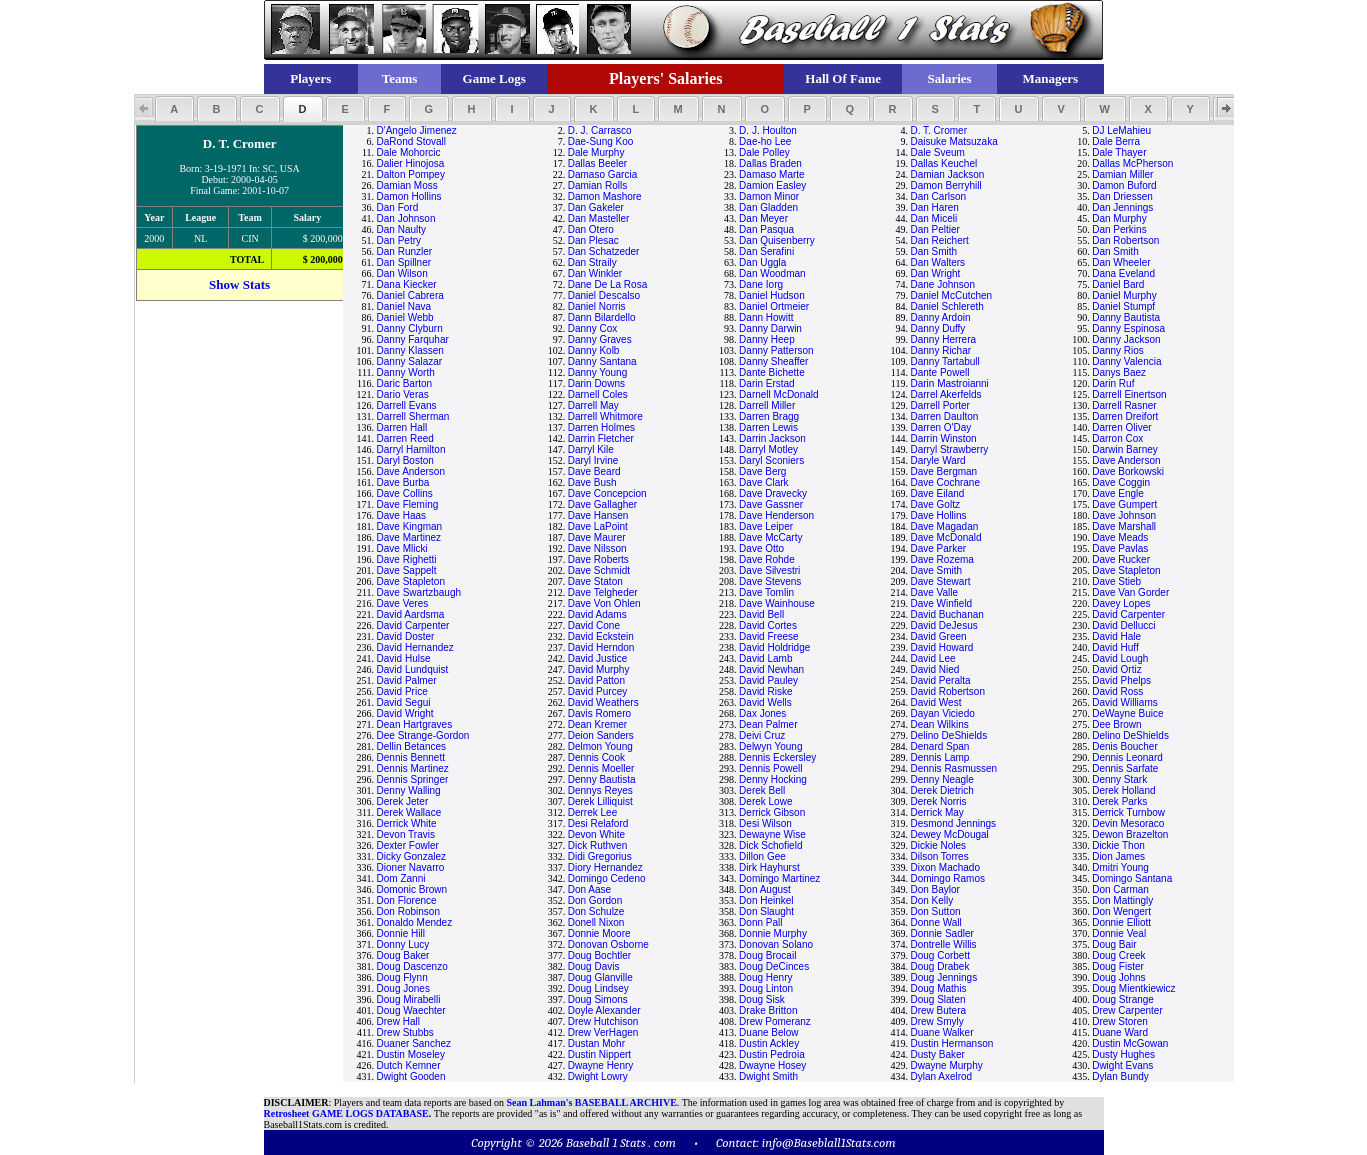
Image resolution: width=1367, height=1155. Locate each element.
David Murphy (599, 669)
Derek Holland (1123, 790)
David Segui (404, 702)
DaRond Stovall (411, 141)
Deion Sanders (601, 735)
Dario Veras (403, 394)
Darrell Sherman (413, 416)
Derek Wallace (409, 812)
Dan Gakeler (596, 207)
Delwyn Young (770, 746)
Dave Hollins (938, 515)
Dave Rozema (941, 559)
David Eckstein (601, 636)
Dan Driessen (1122, 196)
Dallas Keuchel (943, 163)
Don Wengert (1121, 911)
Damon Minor (769, 196)
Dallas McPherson (1132, 163)
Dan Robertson (1125, 240)
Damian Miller (1122, 174)
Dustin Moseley (411, 1054)
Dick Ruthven (597, 845)
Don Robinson (408, 911)
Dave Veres (403, 603)
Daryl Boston (405, 460)
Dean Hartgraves (415, 724)
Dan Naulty (401, 229)
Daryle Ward (937, 460)
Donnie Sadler (941, 933)
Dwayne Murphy (946, 1065)
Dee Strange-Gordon (423, 735)
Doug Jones (403, 988)
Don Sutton (935, 911)
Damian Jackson (947, 174)
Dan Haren (934, 207)
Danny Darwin (770, 328)
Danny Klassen (410, 350)
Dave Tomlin (766, 592)
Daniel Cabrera (410, 295)
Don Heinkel (766, 900)
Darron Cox (1117, 438)
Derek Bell (762, 790)
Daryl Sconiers (771, 460)
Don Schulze (596, 911)
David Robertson (947, 691)
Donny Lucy (403, 944)
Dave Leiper (766, 526)
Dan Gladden (768, 207)
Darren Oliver (1121, 427)
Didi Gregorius (600, 856)
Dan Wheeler (1121, 262)
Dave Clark (763, 482)
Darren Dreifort (1125, 416)
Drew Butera (938, 1010)
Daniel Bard (1118, 284)
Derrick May (936, 812)
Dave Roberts (598, 559)
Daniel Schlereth (946, 306)
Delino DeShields (948, 735)
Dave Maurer (597, 537)
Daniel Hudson (772, 295)
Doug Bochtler (599, 955)
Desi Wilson (765, 823)
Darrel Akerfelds (945, 394)
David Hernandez (415, 647)
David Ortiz (1116, 669)
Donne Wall (935, 922)
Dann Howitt (766, 317)
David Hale (1116, 636)
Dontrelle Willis (943, 944)
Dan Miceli (933, 218)
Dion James (1118, 856)
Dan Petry (399, 240)
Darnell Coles (598, 394)
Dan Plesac (593, 240)
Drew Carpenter (1127, 1010)
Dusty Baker (937, 1054)
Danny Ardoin (940, 317)
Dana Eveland (1123, 273)
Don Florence (407, 900)
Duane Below (768, 1032)
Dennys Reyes (600, 790)
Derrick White (407, 823)
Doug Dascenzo (412, 966)
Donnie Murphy (773, 933)
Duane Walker (941, 1032)
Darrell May (593, 405)
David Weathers (603, 702)
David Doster (406, 636)
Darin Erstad (767, 383)
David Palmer (407, 680)
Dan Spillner (404, 262)
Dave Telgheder (603, 592)
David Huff (1115, 647)
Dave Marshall (1124, 526)
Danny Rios (1118, 350)
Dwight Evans (1122, 1065)
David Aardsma (411, 614)
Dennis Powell (770, 768)
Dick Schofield (770, 845)
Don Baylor (934, 889)
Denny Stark (1119, 779)
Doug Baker (403, 955)
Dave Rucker (1121, 559)
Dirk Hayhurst (769, 867)
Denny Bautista (602, 779)
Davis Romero (599, 713)
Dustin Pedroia (772, 1054)
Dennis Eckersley (777, 757)
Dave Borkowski (1128, 471)
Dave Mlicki (402, 548)
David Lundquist (413, 669)
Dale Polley (764, 152)
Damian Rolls (597, 185)
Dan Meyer (763, 218)
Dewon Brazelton (1130, 834)
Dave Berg (762, 471)
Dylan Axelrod (941, 1076)
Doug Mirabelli (409, 999)
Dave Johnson (1124, 515)
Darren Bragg (769, 416)
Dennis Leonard (1127, 757)
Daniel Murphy (1124, 295)
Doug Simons (598, 999)
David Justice (597, 658)
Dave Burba (403, 482)
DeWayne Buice (1127, 713)
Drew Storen (1120, 1021)
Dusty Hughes (1123, 1054)
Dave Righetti (407, 559)
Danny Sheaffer (773, 361)
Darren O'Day (940, 427)
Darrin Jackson (772, 438)
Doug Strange (1123, 999)
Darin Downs (596, 383)
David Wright (405, 713)
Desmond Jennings (953, 823)
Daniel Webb (405, 317)
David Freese (768, 636)
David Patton (596, 680)
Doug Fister (1118, 966)
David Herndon (601, 647)
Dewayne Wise (772, 834)
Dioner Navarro (411, 867)
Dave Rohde (767, 559)
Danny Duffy (937, 328)
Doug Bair (1114, 944)
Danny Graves (600, 339)
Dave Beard (594, 471)
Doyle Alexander (604, 1010)
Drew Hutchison (603, 1021)
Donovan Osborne (608, 944)
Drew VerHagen (603, 1032)
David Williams (1125, 702)
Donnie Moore (599, 933)
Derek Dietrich (941, 790)
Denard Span (939, 746)
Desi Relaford (598, 823)
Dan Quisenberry (777, 240)
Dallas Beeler (597, 163)
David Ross (1117, 691)
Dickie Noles (938, 845)
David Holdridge (774, 647)
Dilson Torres (939, 856)
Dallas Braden (770, 163)
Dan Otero (591, 229)
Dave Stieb (1116, 581)
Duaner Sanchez (414, 1043)
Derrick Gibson (772, 812)
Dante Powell (939, 372)
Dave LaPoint (598, 526)
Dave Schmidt (599, 570)
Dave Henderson (776, 515)
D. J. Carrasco (600, 130)
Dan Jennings (1122, 207)
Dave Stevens (770, 581)
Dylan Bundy (1120, 1076)
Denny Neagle (941, 779)
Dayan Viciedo (942, 713)
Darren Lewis (768, 427)
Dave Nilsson (597, 548)
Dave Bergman (943, 471)
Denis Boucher (1125, 746)
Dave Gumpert (1124, 504)
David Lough (1120, 658)
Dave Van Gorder (1130, 592)
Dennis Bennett (411, 757)
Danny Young (598, 372)
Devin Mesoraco (1128, 823)
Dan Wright (935, 273)
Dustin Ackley (769, 1043)
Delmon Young (600, 746)
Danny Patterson (776, 350)
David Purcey (597, 691)
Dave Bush (592, 482)
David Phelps (1121, 680)
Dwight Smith (768, 1076)
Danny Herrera (943, 339)
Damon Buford (1124, 185)
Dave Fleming (408, 504)
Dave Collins (405, 493)
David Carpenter (1128, 614)
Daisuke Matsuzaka (953, 141)
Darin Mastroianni (949, 383)
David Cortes (768, 625)
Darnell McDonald (778, 394)
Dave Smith (936, 570)
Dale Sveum (937, 152)
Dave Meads (1120, 537)
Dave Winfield (941, 603)
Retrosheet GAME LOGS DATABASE (346, 1113)
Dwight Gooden (411, 1076)
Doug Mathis (938, 988)
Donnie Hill (401, 933)
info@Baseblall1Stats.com (829, 1142)
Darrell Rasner (1124, 405)
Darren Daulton (944, 416)
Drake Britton (768, 1010)
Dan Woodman (772, 273)
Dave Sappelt (407, 570)
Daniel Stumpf (1123, 306)
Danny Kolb (594, 350)
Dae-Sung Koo (601, 141)
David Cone (594, 625)
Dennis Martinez (413, 768)
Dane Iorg (761, 284)
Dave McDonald (945, 537)
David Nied (934, 669)
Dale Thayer (1119, 152)
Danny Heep (767, 339)
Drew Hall (398, 1021)
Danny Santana (602, 361)
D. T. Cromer (938, 130)
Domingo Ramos (947, 878)
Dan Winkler (595, 273)
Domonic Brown (412, 889)
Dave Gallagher (602, 504)
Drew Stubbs (405, 1032)
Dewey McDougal (949, 834)
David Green (938, 636)
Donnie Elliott (1121, 922)
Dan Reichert (939, 240)
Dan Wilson (402, 273)
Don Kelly (931, 900)
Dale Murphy (596, 152)
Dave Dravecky (773, 493)
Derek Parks (1119, 801)
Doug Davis (594, 966)
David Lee (932, 658)
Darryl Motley (768, 449)
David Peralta (940, 680)
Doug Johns (1118, 977)
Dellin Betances (411, 746)
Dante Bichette (772, 372)
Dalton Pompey (411, 174)
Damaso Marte (772, 174)
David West (935, 702)
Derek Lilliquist (600, 801)
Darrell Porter (939, 405)
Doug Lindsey (598, 988)
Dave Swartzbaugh (419, 592)
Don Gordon (595, 900)
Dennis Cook (596, 757)
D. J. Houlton (768, 130)
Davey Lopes (1121, 603)
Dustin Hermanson (951, 1043)
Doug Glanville (600, 977)
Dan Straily (592, 262)
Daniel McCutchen (951, 295)
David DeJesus (943, 625)
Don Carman (1120, 889)
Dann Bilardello (602, 317)
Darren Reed (405, 438)
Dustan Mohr (596, 1043)
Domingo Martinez (779, 878)
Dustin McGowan (1130, 1043)
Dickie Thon (1118, 845)
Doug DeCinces (774, 966)
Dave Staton (595, 581)
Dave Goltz (934, 504)
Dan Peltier (934, 229)
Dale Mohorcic (409, 152)
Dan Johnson (406, 218)
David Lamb (765, 658)
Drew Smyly (936, 1021)
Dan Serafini (766, 251)
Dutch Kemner (409, 1065)
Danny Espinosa (1128, 328)
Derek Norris (938, 801)
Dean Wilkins (939, 724)
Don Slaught (766, 911)
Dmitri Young (1120, 867)
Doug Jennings (943, 977)
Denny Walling (409, 790)
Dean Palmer (768, 724)
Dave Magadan (944, 526)
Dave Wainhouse (777, 603)
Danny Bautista (1126, 317)
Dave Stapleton (1126, 570)
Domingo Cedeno (607, 878)
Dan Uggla (762, 262)
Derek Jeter (403, 801)
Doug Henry (765, 977)
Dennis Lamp (939, 757)
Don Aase (589, 889)
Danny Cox (592, 328)
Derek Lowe (765, 801)
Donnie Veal (1119, 933)
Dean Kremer (597, 724)
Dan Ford (398, 207)
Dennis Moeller (601, 768)
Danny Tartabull (944, 361)
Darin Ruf (1113, 383)
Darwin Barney (1125, 449)
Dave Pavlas (1120, 548)
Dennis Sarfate (1125, 768)
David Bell (761, 614)
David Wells (765, 702)
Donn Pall (760, 922)
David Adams (597, 614)
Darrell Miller (767, 405)
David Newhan (771, 669)
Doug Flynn (402, 977)
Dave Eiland (937, 493)
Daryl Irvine (593, 460)
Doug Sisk (762, 999)
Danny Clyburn (410, 328)
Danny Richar (940, 350)
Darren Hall (402, 427)
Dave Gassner (771, 504)
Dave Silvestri (769, 570)
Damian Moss (407, 185)
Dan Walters (937, 262)
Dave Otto (761, 548)
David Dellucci (1123, 625)
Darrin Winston (943, 438)
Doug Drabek (939, 966)
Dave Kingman (410, 526)
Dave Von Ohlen (604, 603)
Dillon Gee (762, 856)
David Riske (765, 691)
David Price (402, 691)
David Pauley (768, 680)
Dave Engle (1118, 493)
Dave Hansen (598, 515)
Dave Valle (934, 592)
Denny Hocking (773, 779)
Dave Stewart (940, 581)
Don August (765, 889)
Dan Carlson (938, 196)
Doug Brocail (767, 955)
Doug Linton (766, 988)
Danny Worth (406, 372)
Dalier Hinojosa (411, 163)
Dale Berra (1116, 141)
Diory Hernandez (605, 867)
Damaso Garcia (602, 174)
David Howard (941, 647)
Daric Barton (405, 383)
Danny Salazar (410, 361)
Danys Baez (1119, 372)
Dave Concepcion (607, 493)
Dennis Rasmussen (953, 768)
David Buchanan (946, 614)
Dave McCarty (770, 537)
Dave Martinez (409, 537)
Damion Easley (772, 185)
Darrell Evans (407, 405)
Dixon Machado (944, 867)
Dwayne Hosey (772, 1065)
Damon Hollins (409, 196)
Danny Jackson (1126, 339)
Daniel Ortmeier (774, 306)
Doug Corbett (939, 955)
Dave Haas (401, 515)
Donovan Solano (776, 944)
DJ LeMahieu (1121, 130)
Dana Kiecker (407, 284)
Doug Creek (1118, 955)
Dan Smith (933, 251)
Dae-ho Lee (765, 141)
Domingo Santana (1132, 878)
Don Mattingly (1122, 900)
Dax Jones (762, 713)
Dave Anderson (1126, 460)
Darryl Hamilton (411, 449)
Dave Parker (938, 548)
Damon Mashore (605, 196)
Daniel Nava (404, 306)
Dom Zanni (401, 878)
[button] (174, 109)
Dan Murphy (1119, 218)
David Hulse (404, 658)
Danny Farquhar (413, 339)
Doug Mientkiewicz (1133, 988)
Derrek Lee (592, 812)
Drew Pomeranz (775, 1021)
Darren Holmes (601, 427)
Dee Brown (1116, 724)
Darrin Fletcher (601, 438)
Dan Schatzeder (604, 251)
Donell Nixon (596, 922)
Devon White (596, 834)
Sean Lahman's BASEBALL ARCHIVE (592, 1102)
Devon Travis (406, 834)
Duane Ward (1120, 1032)
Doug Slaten (937, 999)
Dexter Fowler (408, 845)
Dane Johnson (942, 284)
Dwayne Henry (601, 1065)
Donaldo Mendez (415, 922)
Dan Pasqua (766, 229)
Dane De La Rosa (608, 284)
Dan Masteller (599, 218)
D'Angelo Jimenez (417, 130)
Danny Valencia (1126, 361)
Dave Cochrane (944, 482)
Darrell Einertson (1129, 394)
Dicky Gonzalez (411, 856)
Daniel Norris (597, 306)
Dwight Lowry (598, 1076)
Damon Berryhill (945, 185)
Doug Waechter (411, 1010)
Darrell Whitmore (605, 416)
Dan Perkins (1119, 229)
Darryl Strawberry (949, 449)
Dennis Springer (413, 779)
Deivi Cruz (762, 735)
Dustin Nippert (599, 1054)
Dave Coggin (1121, 482)
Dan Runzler (405, 251)
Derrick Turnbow (1128, 812)
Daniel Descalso (604, 295)
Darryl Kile (591, 449)
